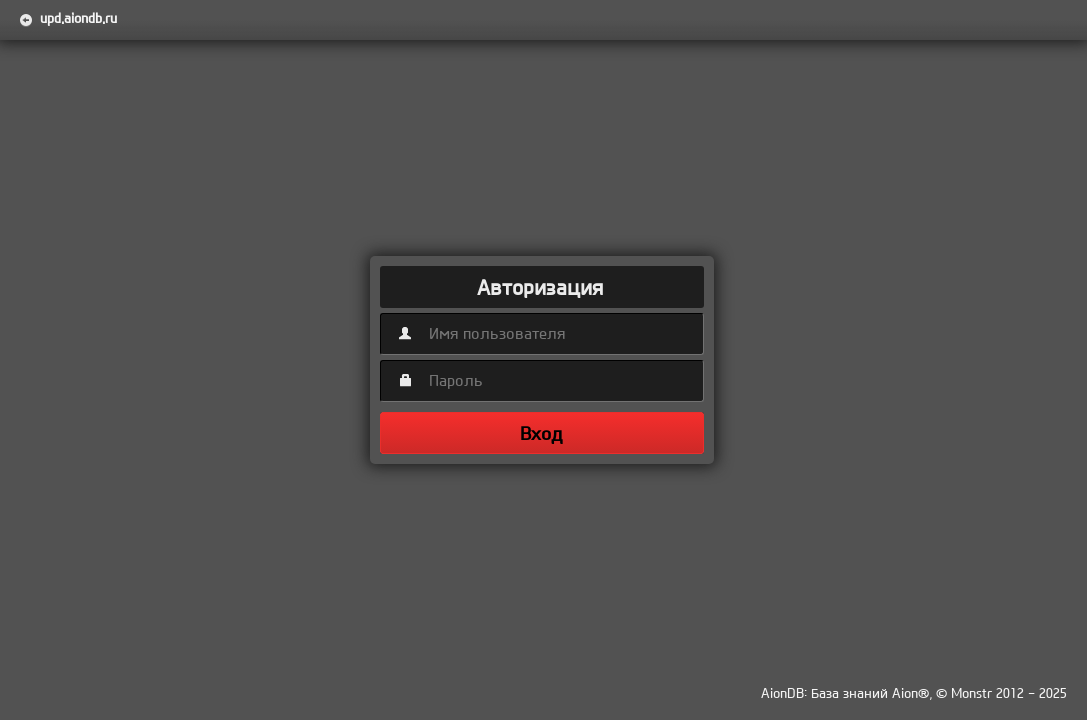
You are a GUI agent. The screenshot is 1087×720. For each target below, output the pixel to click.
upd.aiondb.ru (78, 18)
